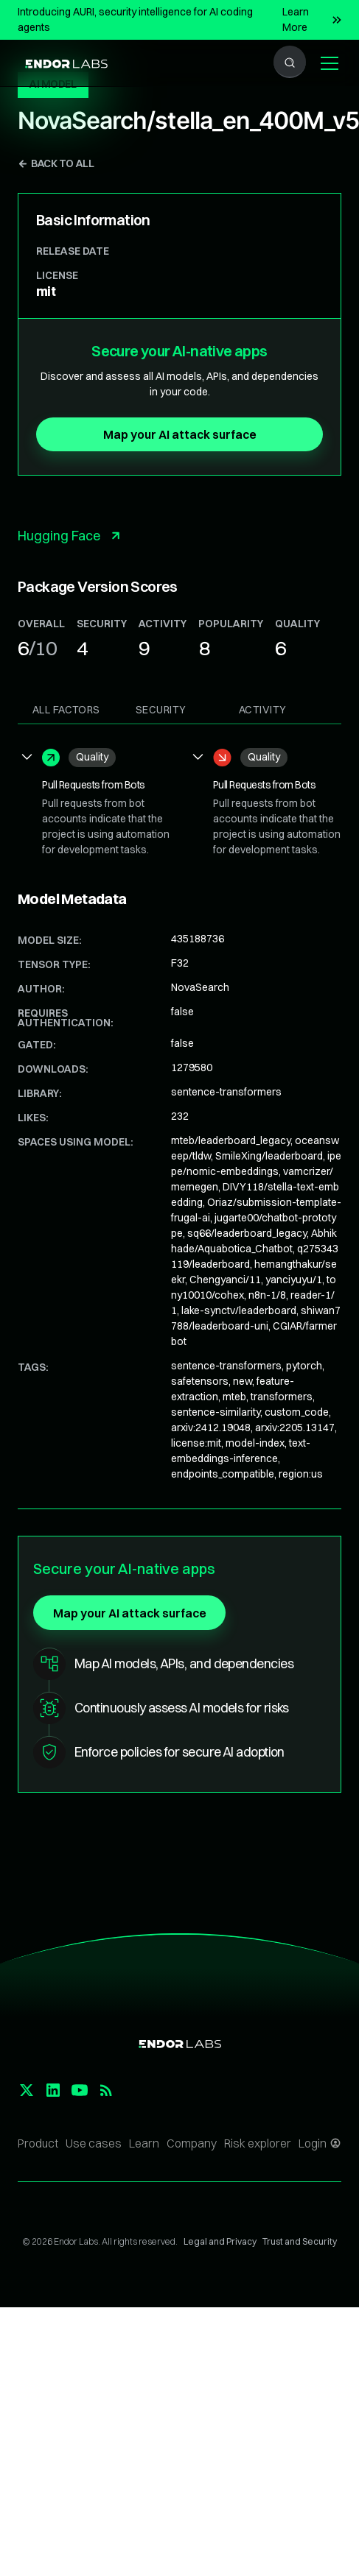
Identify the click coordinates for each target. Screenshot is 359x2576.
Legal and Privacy (220, 2241)
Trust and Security (299, 2241)
